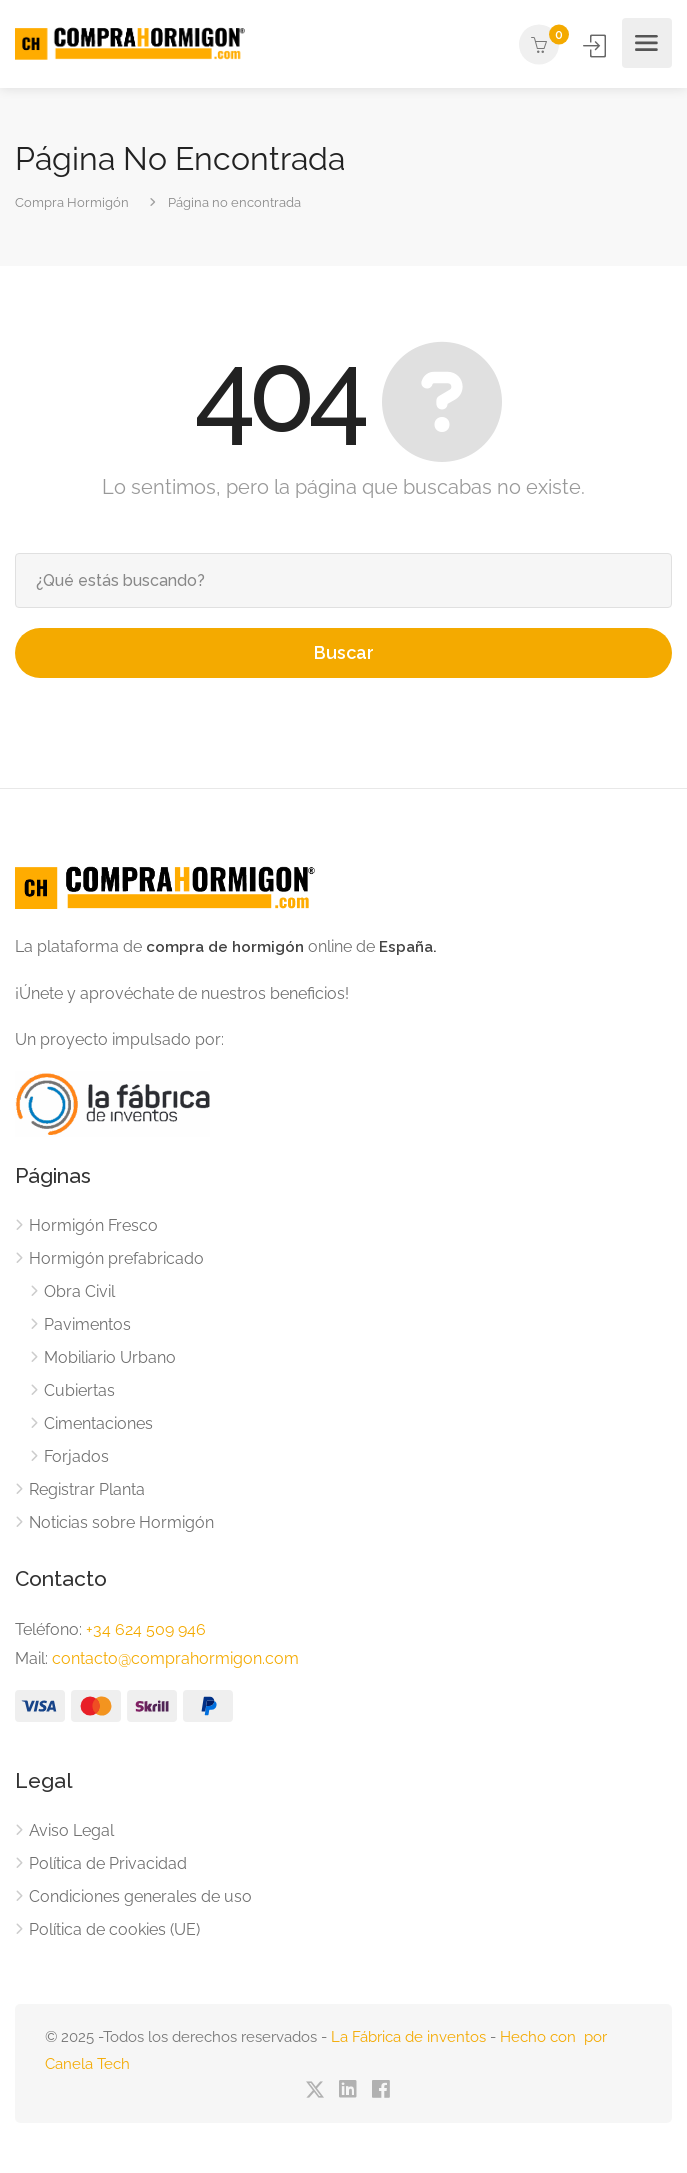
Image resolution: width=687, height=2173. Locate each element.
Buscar (344, 652)
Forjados (76, 1456)
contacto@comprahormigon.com (175, 1658)
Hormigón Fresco (93, 1225)
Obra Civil (79, 1291)
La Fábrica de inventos (408, 2037)
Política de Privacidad (108, 1863)
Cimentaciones (98, 1423)
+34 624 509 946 (146, 1629)
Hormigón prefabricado (116, 1258)
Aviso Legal (71, 1830)
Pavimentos (87, 1324)
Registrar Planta (87, 1489)
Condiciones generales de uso (140, 1896)
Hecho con (542, 2037)
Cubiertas (79, 1390)
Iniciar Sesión (596, 45)
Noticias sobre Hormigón (121, 1522)
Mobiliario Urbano (110, 1357)
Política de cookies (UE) (114, 1929)
